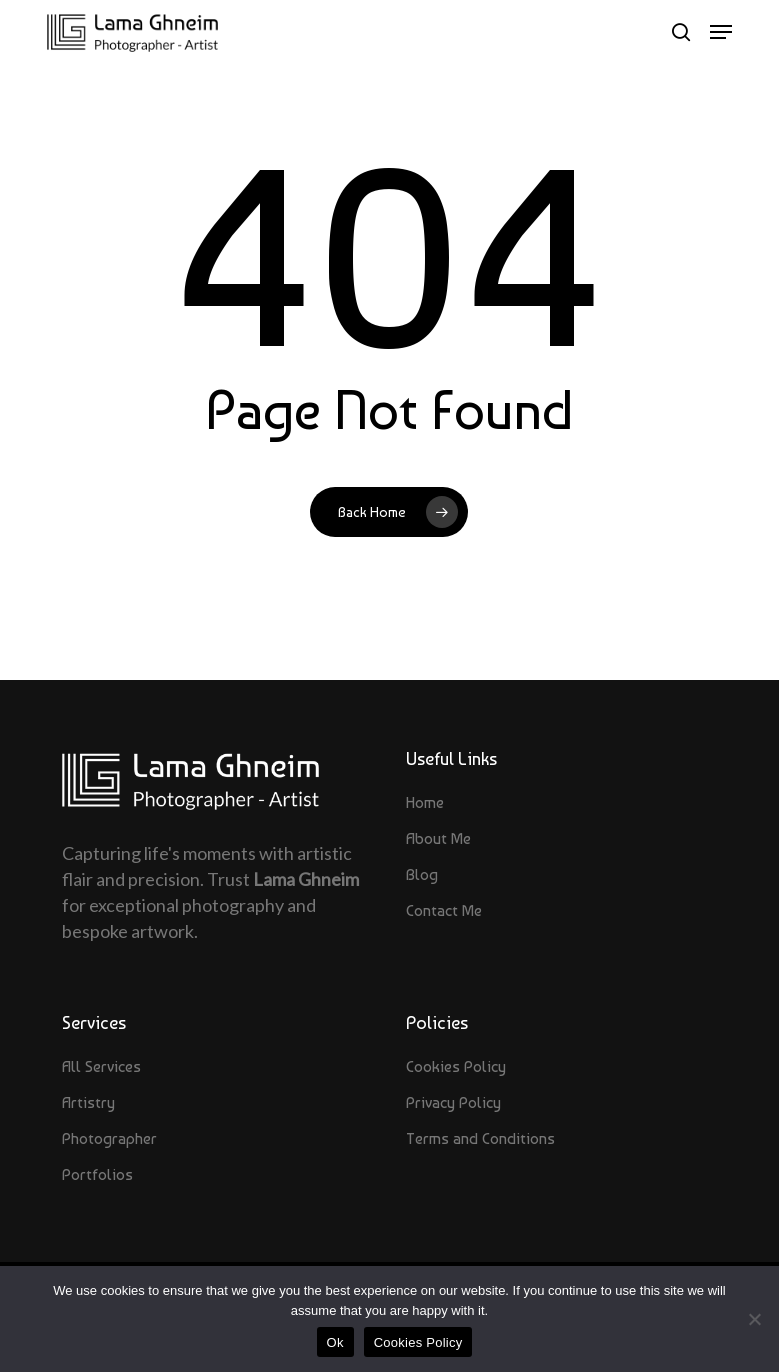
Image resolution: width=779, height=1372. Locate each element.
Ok (335, 1342)
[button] (721, 32)
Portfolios (97, 1174)
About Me (438, 838)
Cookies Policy (456, 1066)
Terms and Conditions (480, 1138)
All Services (101, 1066)
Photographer (109, 1138)
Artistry (88, 1102)
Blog (422, 874)
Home (425, 802)
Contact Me (444, 910)
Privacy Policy (453, 1102)
